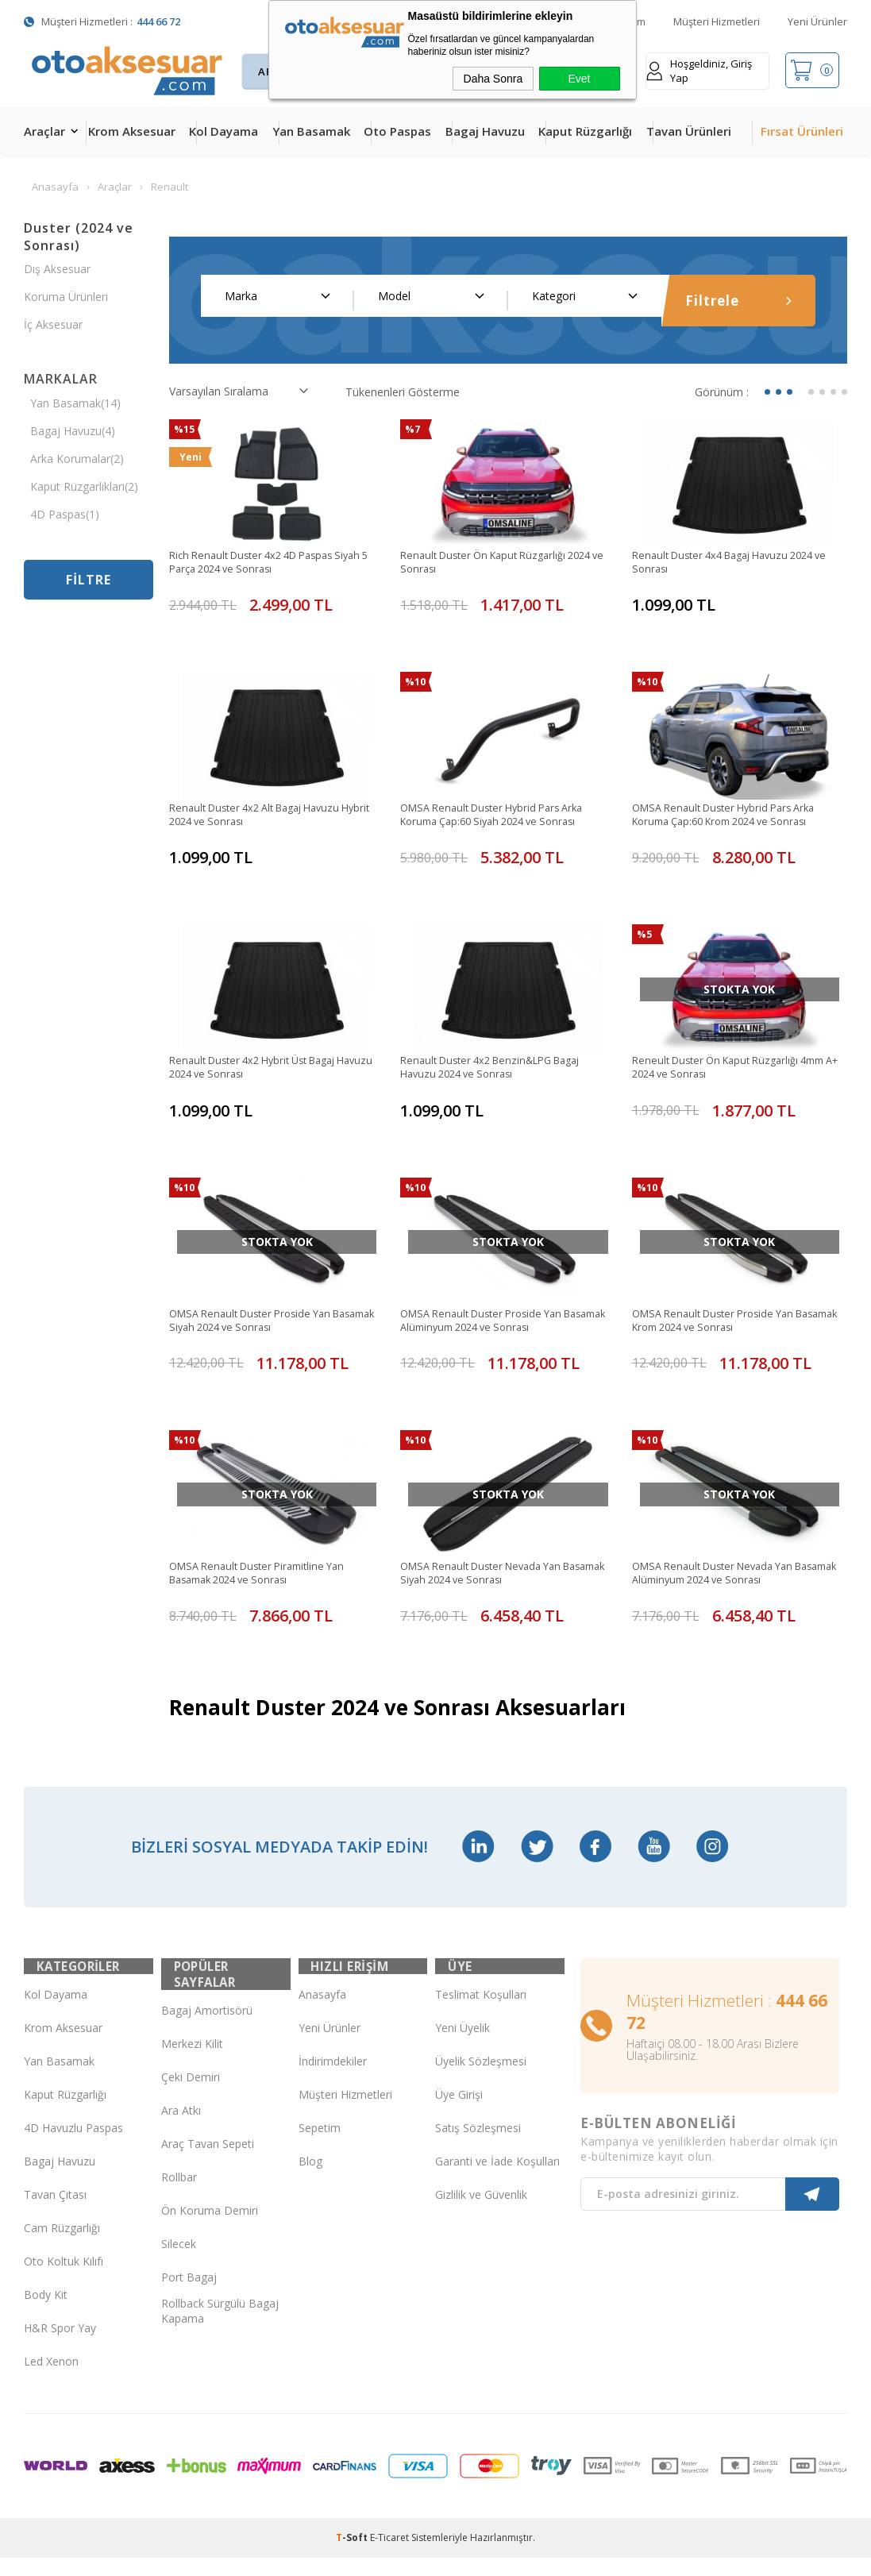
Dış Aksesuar (57, 268)
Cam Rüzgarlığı (62, 2246)
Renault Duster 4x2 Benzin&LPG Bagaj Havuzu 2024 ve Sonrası (500, 1071)
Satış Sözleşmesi (478, 2146)
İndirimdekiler (333, 2079)
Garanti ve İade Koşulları (497, 2179)
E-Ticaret (389, 2556)
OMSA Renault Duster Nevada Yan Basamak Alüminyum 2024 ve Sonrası (729, 1579)
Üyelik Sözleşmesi (480, 2079)
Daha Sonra (493, 78)
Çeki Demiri (190, 2079)
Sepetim (320, 2146)
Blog (310, 2179)
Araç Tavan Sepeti (207, 2146)
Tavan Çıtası (55, 2212)
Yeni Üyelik (462, 2045)
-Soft (353, 2556)
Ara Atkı (181, 2112)
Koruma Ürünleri (66, 296)
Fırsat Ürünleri (802, 131)
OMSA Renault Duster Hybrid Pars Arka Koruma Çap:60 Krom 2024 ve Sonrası (732, 818)
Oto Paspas (397, 131)
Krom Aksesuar (131, 131)
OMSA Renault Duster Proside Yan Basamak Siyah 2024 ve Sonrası (257, 1325)
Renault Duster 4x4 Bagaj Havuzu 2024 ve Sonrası (733, 564)
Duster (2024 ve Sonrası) (78, 236)
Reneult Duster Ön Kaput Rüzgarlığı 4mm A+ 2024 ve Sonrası (737, 1071)
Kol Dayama (223, 131)
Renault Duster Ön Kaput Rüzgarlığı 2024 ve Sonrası (505, 564)
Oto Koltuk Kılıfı (63, 2279)
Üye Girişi (459, 2112)
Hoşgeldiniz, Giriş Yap (699, 70)
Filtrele (738, 300)
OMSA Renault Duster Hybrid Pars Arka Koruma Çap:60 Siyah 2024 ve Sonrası (500, 818)
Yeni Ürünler (817, 21)
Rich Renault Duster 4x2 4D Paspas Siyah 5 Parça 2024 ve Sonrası (275, 564)
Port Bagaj (189, 2279)
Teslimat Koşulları (480, 2012)
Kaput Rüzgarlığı (585, 131)
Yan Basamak (311, 131)
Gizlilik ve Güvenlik (481, 2212)
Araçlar (44, 131)
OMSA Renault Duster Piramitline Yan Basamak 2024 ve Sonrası (265, 1579)
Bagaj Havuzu (485, 131)
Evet (579, 78)
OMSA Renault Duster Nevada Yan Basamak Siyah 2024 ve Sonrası (489, 1579)
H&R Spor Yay (60, 2346)
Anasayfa (322, 2012)
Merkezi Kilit (192, 2045)
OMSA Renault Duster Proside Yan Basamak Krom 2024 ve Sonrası (720, 1325)
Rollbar (179, 2179)
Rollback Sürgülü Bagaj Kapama (220, 2313)
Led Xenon (51, 2379)
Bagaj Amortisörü (206, 2012)
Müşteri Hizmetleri (716, 21)
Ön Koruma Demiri (209, 2212)
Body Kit (45, 2312)
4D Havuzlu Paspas (73, 2146)
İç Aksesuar (53, 324)
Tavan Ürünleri (688, 131)
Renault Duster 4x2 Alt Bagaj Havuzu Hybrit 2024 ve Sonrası (264, 818)
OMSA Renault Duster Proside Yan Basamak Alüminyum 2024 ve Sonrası (497, 1325)
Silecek (178, 2246)
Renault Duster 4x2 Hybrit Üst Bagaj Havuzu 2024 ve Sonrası (262, 1071)
